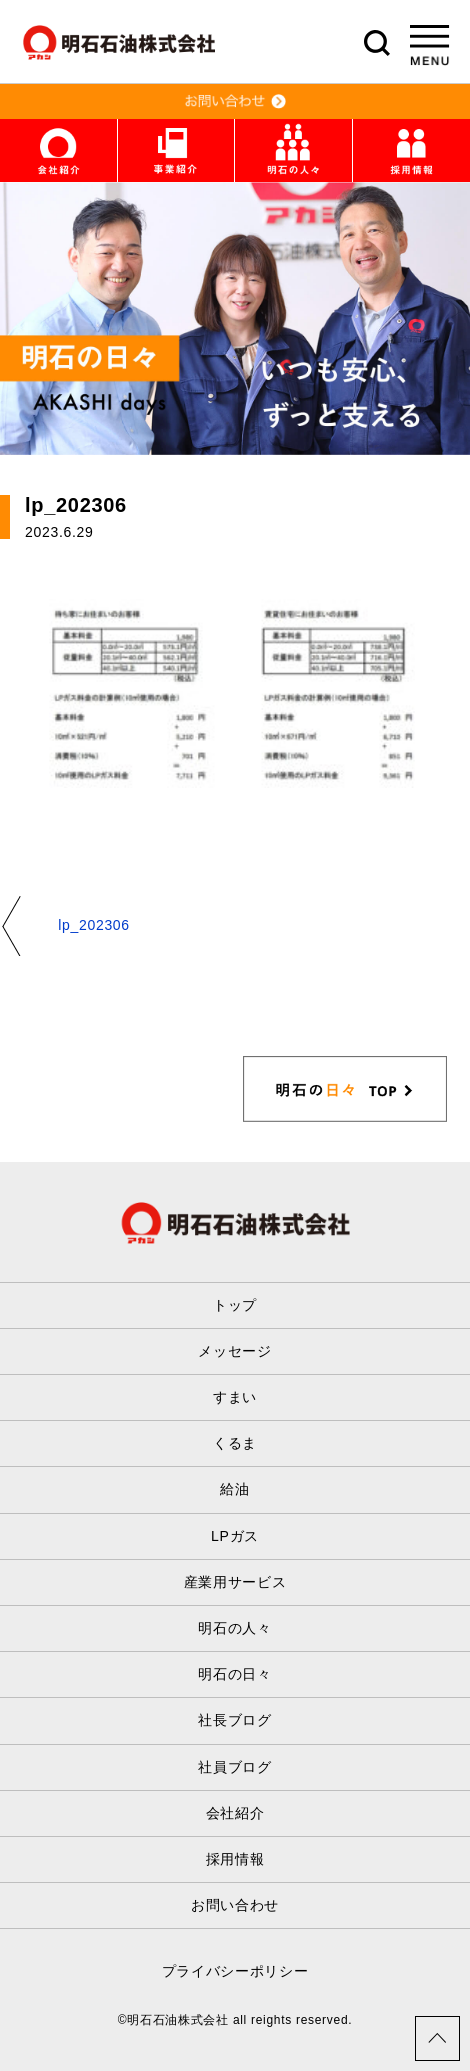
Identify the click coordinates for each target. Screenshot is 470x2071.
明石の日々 (235, 1674)
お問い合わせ (235, 1905)
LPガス (235, 1536)
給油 (234, 1489)
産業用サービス (235, 1582)
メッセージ (235, 1351)
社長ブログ (235, 1720)
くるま (235, 1443)
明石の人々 (235, 1628)
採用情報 (235, 1859)
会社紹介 (235, 1813)
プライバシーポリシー (235, 1971)
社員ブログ (235, 1767)
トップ (235, 1305)
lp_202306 (94, 925)
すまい (235, 1397)
